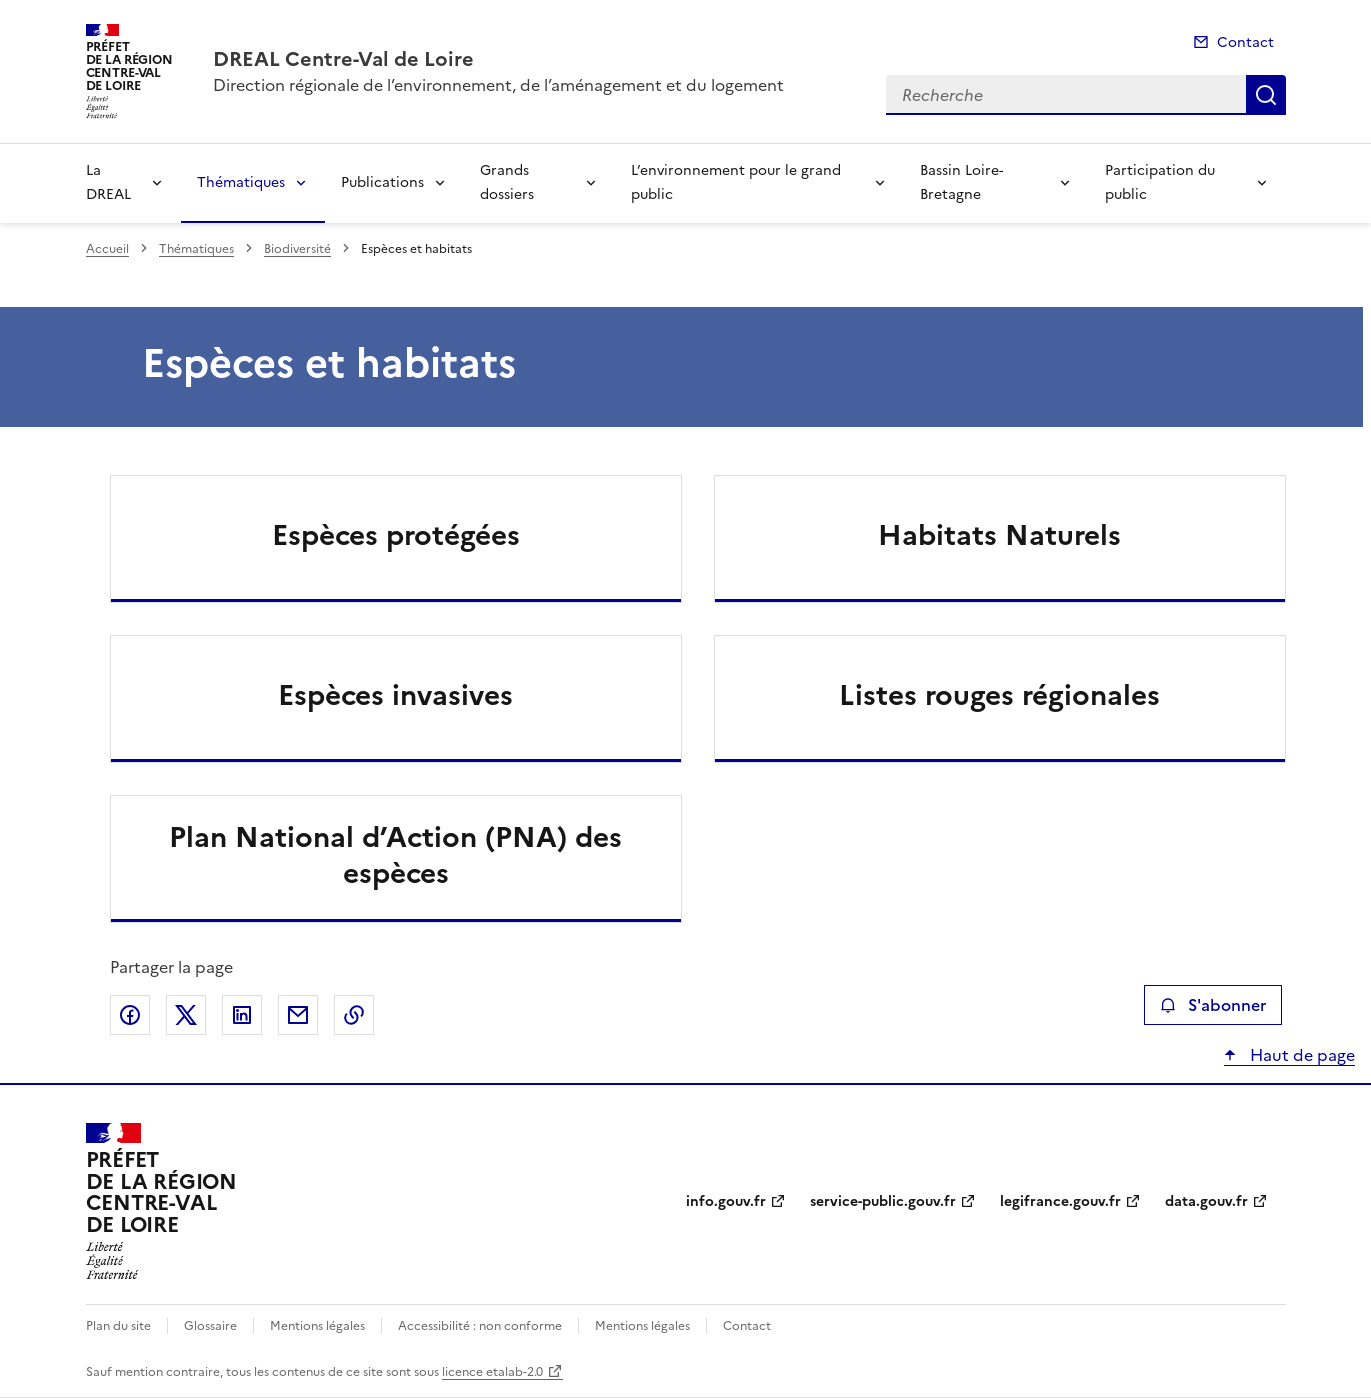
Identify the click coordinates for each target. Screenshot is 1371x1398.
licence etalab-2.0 (492, 1372)
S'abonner (1212, 1005)
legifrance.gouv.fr (1060, 1201)
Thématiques (241, 182)
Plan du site (118, 1326)
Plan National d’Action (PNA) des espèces (395, 855)
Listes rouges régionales (999, 695)
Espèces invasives (395, 695)
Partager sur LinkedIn (242, 1015)
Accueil (107, 249)
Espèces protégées (396, 535)
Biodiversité (297, 249)
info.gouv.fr (726, 1201)
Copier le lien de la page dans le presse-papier (354, 1015)
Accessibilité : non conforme (480, 1326)
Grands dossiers (507, 182)
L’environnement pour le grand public (736, 182)
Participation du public (1160, 182)
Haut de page (1300, 1055)
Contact (1245, 42)
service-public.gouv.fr (883, 1201)
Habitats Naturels (999, 535)
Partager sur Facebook (130, 1015)
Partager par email (298, 1015)
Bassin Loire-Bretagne (961, 182)
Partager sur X (186, 1015)
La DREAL (108, 182)
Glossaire (210, 1326)
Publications (382, 182)
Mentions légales (317, 1326)
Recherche (1266, 95)
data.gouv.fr (1206, 1201)
